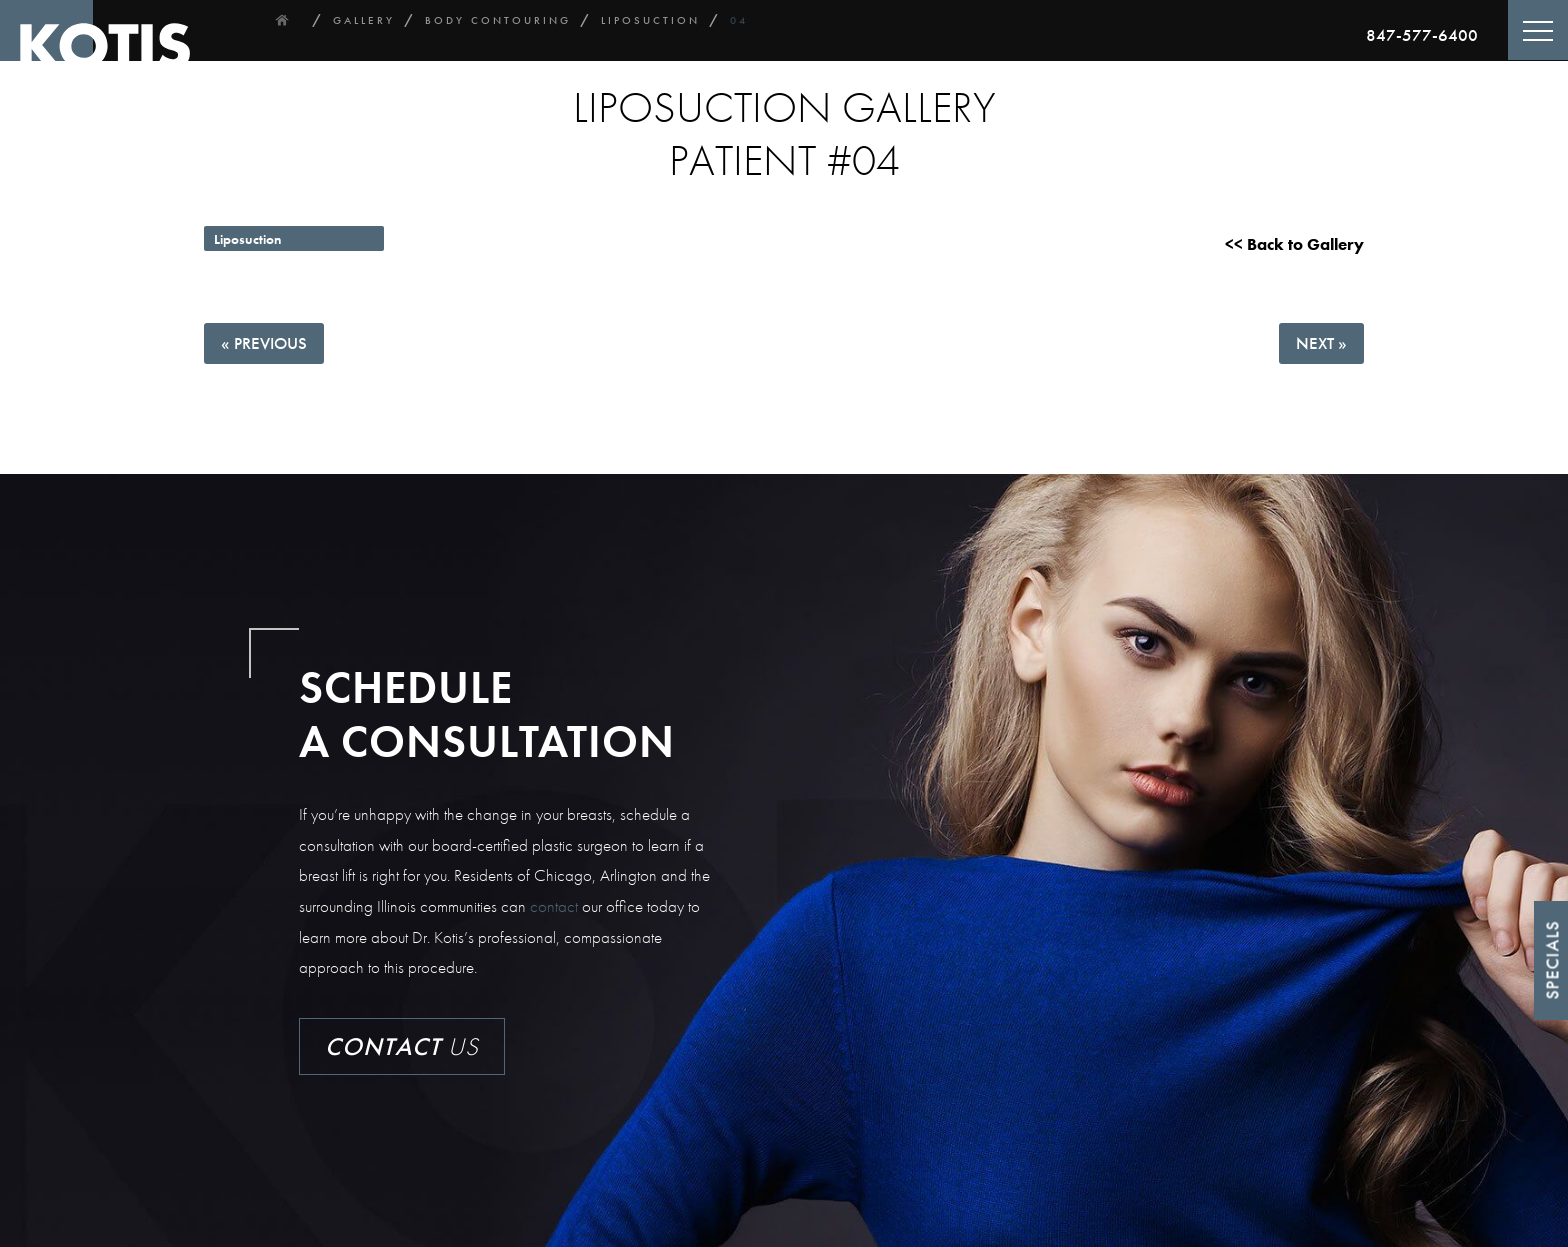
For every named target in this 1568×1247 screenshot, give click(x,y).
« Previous (264, 343)
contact (554, 906)
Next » (1321, 343)
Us (402, 1046)
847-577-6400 (1422, 35)
